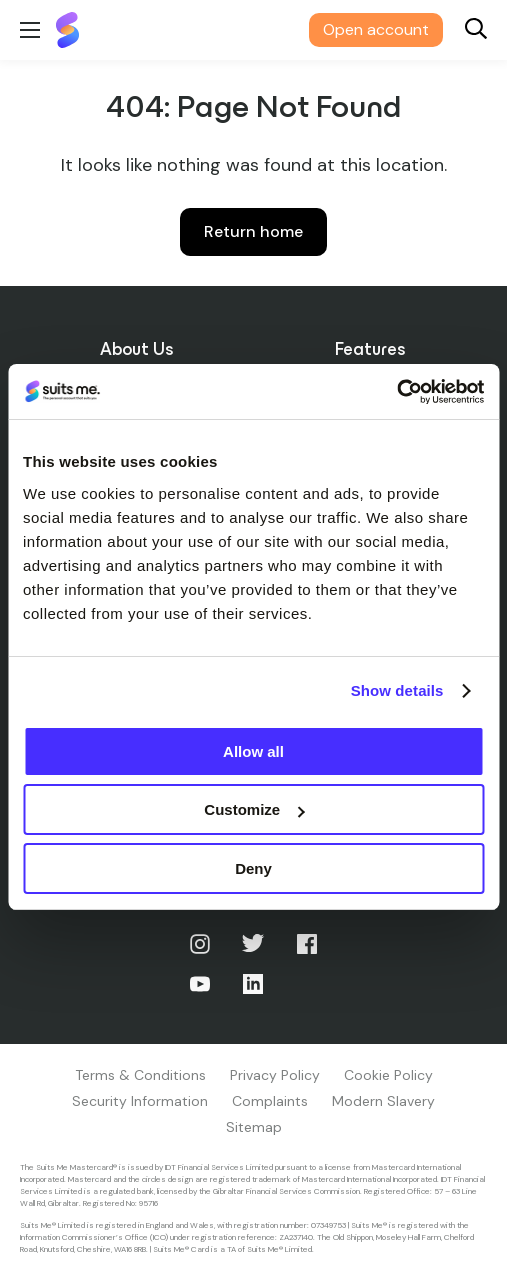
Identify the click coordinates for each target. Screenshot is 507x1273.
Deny (253, 868)
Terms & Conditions (140, 1075)
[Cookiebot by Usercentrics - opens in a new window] (396, 392)
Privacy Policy (275, 1075)
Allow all (253, 751)
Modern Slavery (383, 1101)
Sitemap (254, 1127)
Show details (397, 690)
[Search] (476, 30)
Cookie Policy (388, 1075)
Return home (253, 231)
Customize (254, 809)
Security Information (140, 1101)
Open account (376, 29)
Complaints (270, 1101)
